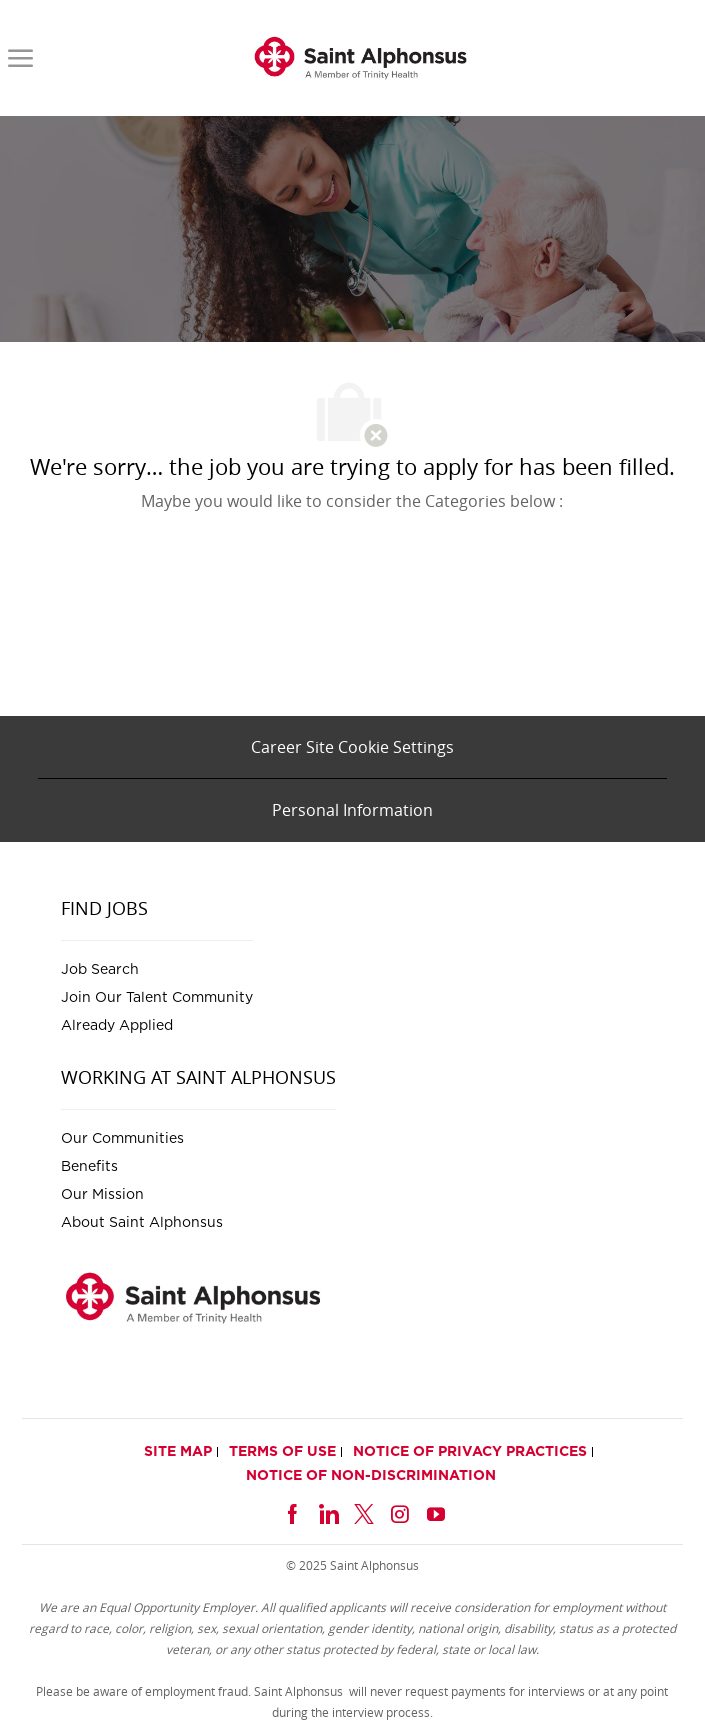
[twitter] (364, 1511)
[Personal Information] (352, 810)
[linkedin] (328, 1511)
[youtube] (436, 1511)
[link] (360, 58)
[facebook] (292, 1511)
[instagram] (400, 1511)
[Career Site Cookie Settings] (352, 747)
